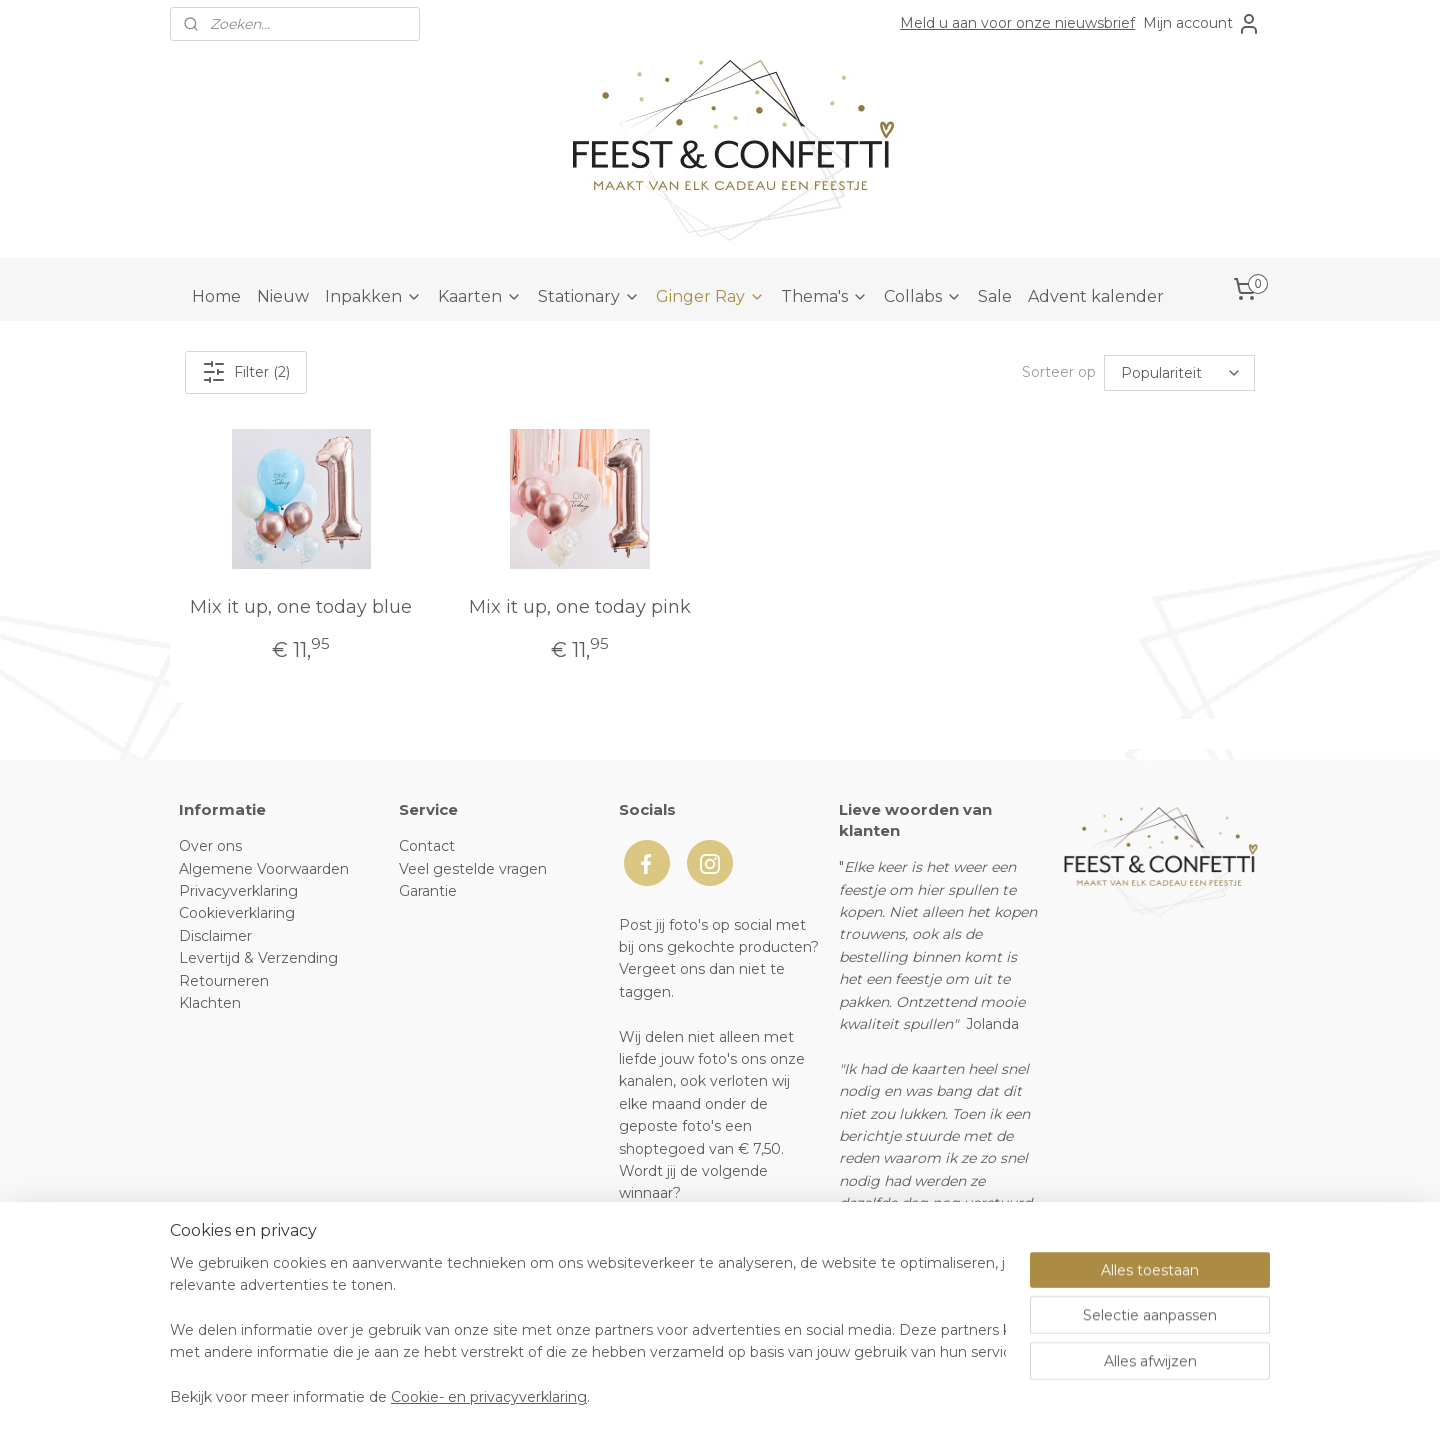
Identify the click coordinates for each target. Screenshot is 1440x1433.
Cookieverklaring (237, 913)
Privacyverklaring (238, 891)
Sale (995, 296)
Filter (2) (246, 372)
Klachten (210, 1003)
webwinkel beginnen (760, 1396)
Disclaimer (215, 936)
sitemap (649, 1396)
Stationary (589, 296)
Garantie (428, 891)
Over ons (210, 846)
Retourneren (224, 981)
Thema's (824, 296)
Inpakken (373, 296)
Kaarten (480, 296)
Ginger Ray (710, 296)
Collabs (923, 296)
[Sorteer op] (1179, 372)
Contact (427, 846)
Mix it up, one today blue (301, 607)
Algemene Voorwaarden (264, 869)
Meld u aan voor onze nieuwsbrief (1017, 23)
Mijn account (1202, 24)
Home (216, 296)
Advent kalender (1096, 296)
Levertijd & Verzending (258, 958)
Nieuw (283, 296)
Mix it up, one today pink (580, 607)
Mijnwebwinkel (935, 1396)
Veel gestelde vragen (473, 869)
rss (686, 1396)
